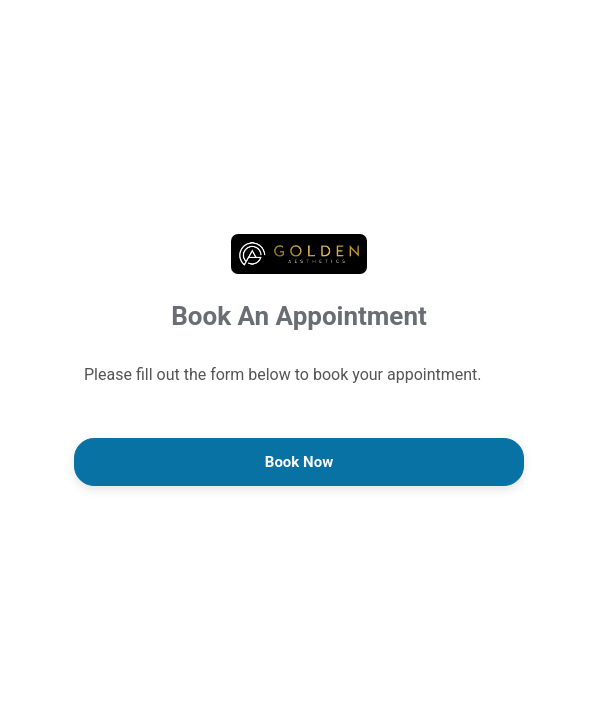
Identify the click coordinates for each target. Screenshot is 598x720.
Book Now (299, 462)
